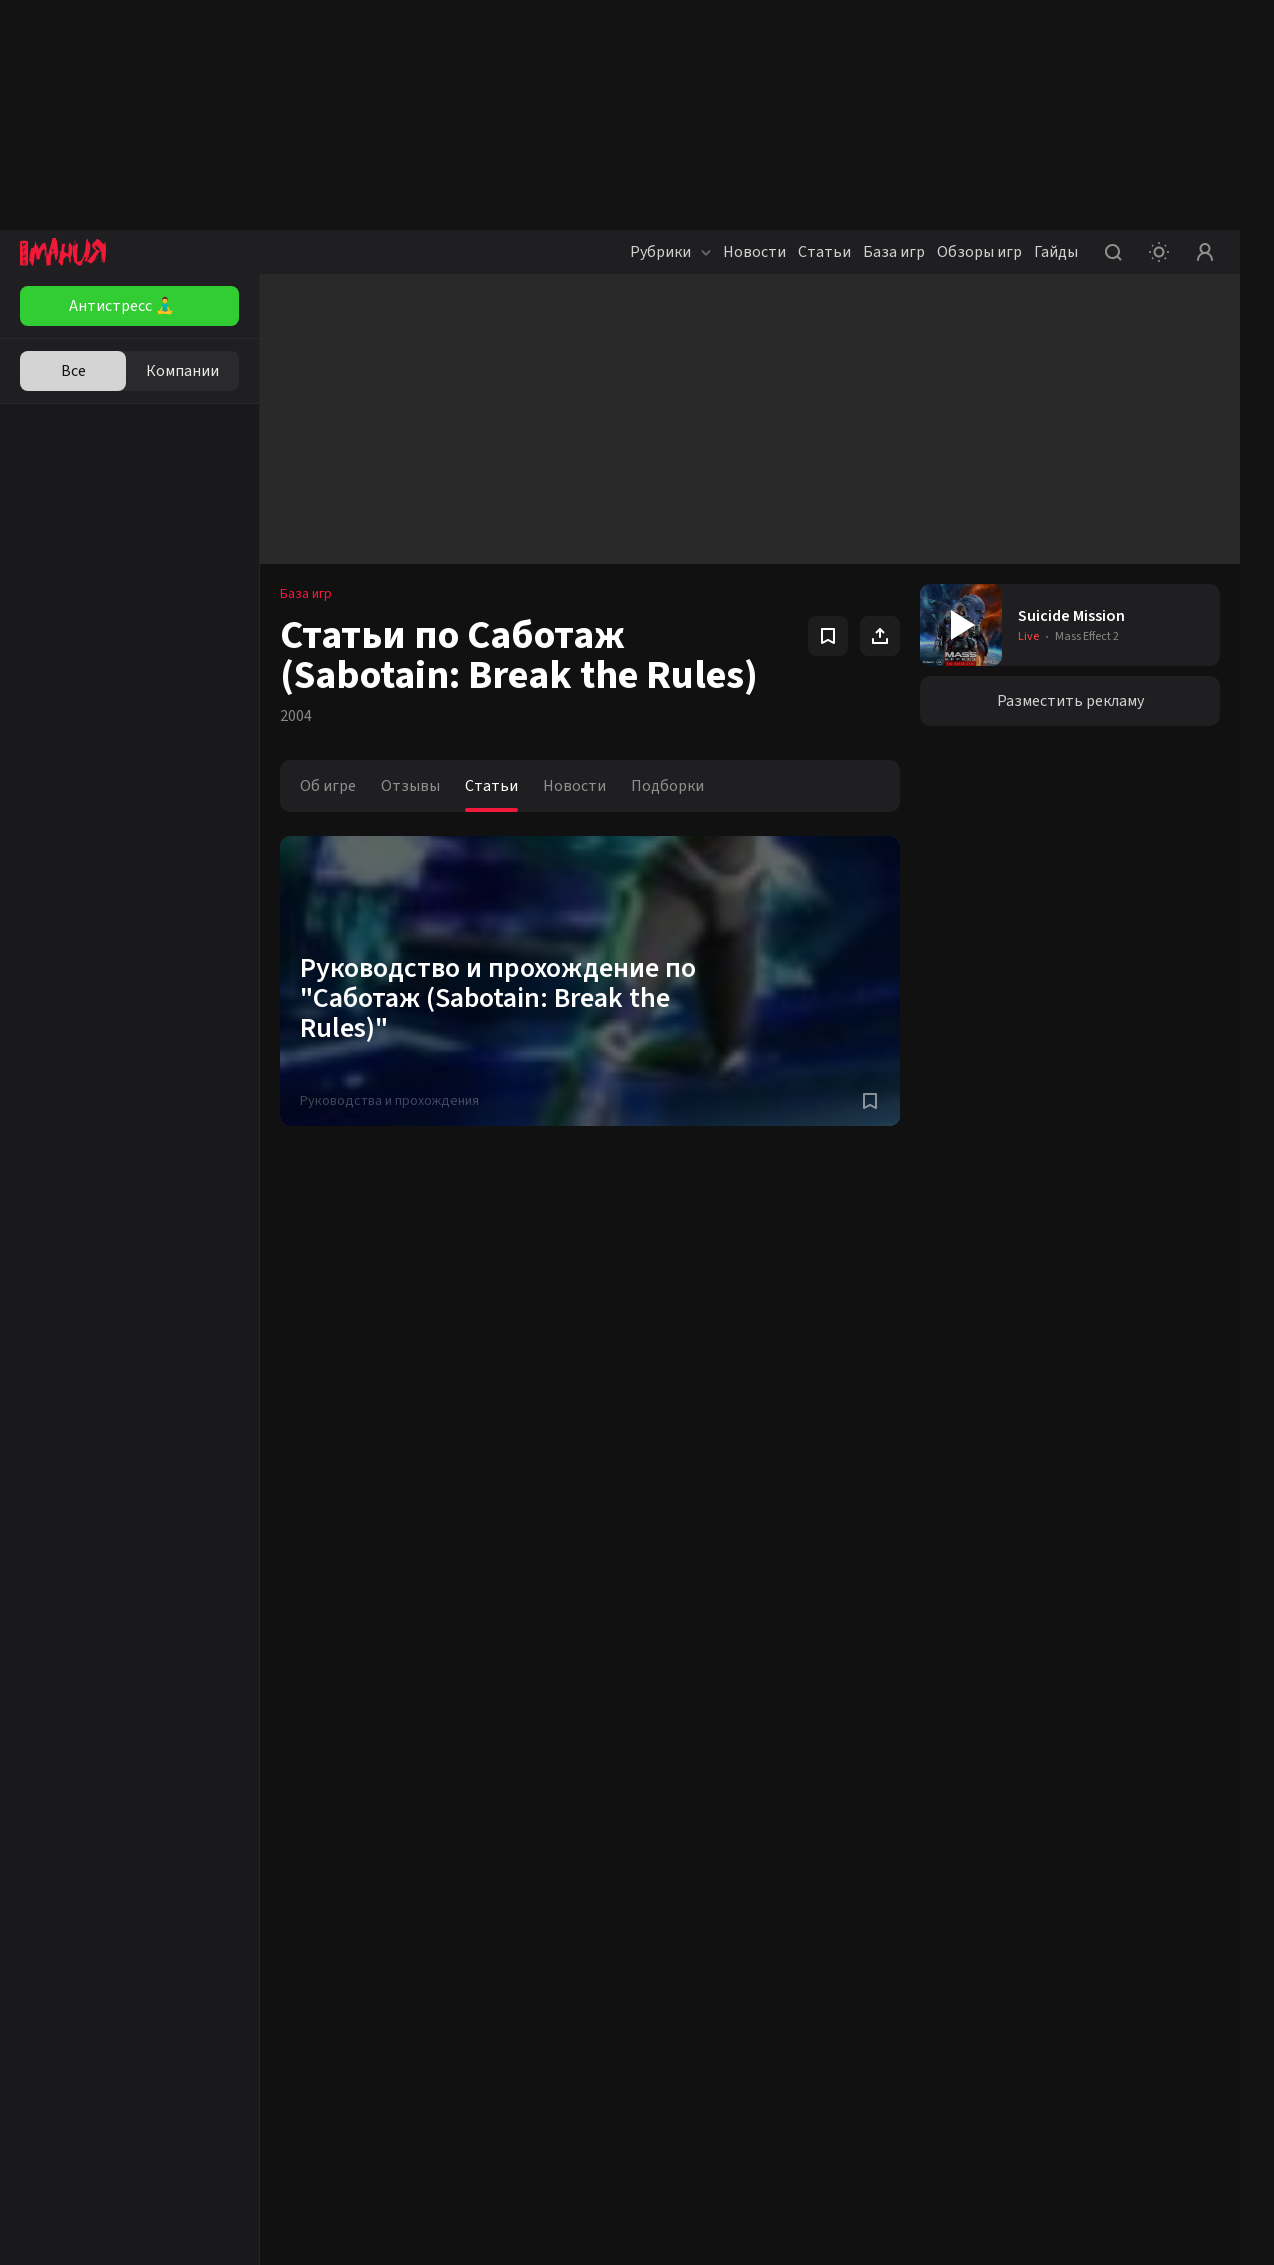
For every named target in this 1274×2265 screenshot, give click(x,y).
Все (73, 371)
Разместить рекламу (1070, 701)
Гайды (1056, 252)
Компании (182, 371)
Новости (754, 252)
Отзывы (410, 786)
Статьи (824, 252)
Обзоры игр (979, 252)
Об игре (328, 786)
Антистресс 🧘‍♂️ (122, 306)
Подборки (667, 786)
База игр (894, 252)
